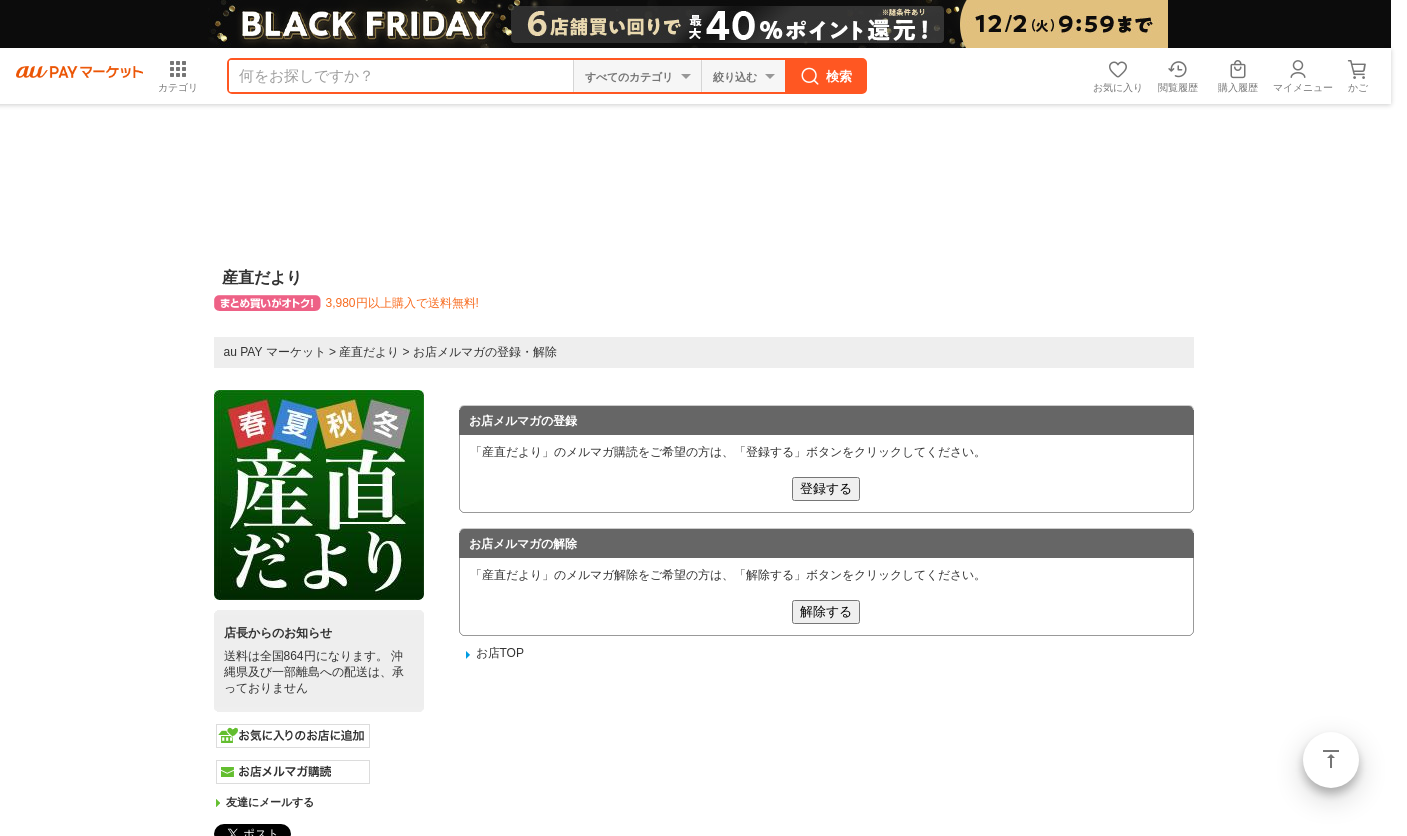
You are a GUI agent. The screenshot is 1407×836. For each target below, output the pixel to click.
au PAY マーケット (275, 352)
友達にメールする (270, 802)
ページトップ (1331, 760)
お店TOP (500, 653)
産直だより (369, 352)
